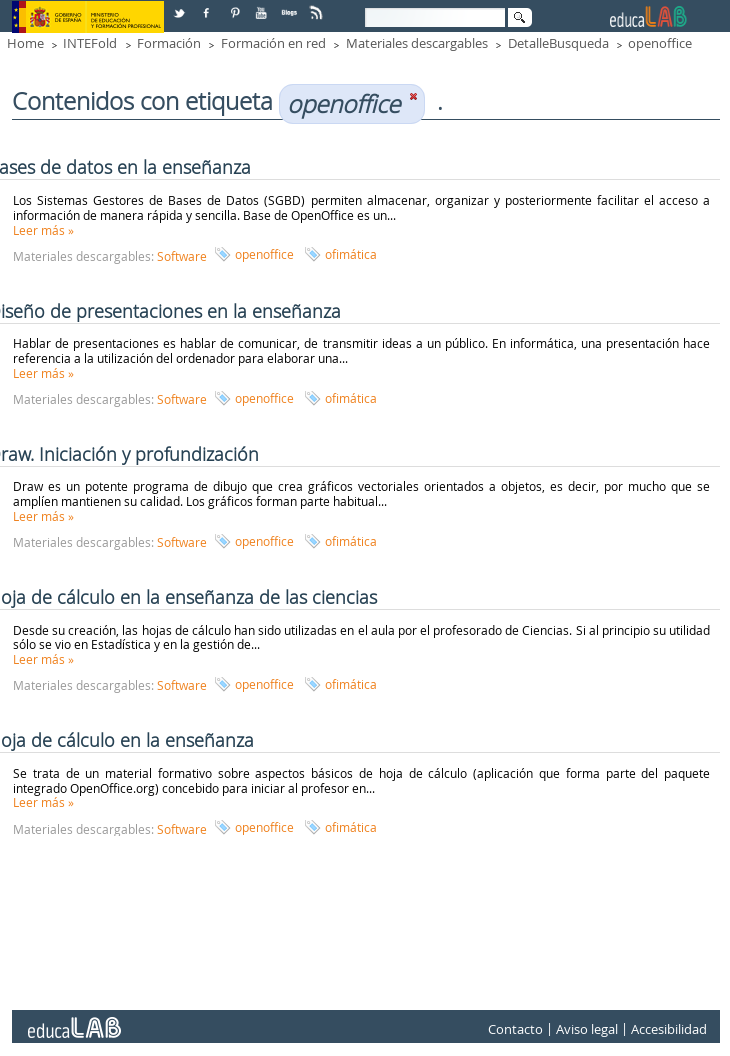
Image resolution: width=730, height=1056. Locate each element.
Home (25, 43)
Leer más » (43, 230)
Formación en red (273, 43)
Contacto (515, 1029)
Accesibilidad (669, 1029)
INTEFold (90, 43)
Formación (169, 43)
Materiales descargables (417, 43)
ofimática (351, 254)
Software (182, 256)
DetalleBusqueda (558, 43)
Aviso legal (587, 1029)
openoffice (660, 43)
